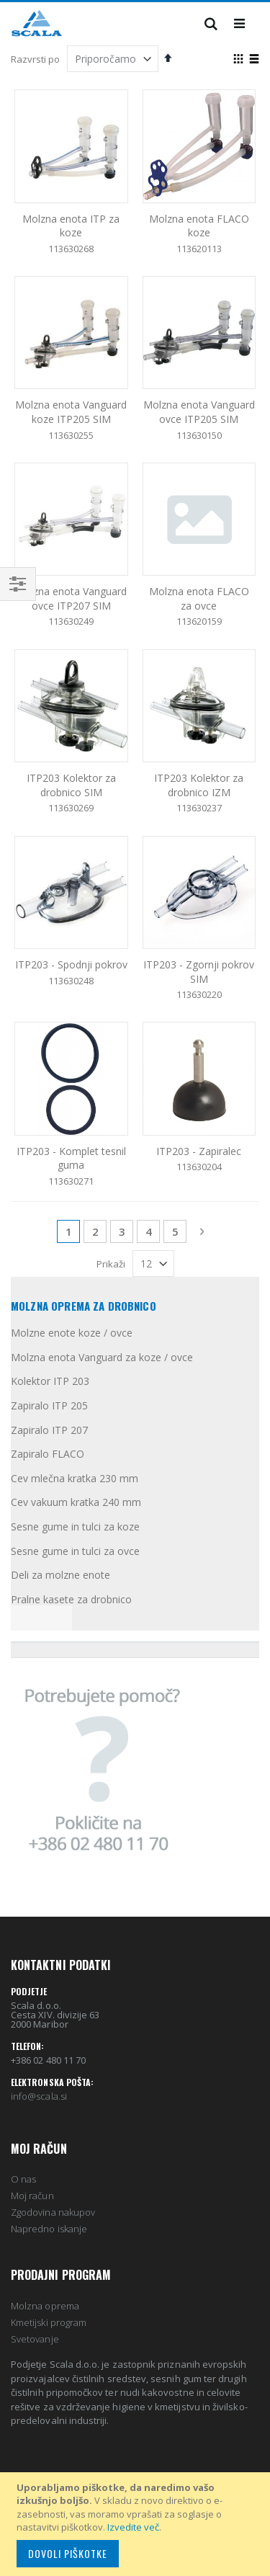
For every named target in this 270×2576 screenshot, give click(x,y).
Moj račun (32, 2195)
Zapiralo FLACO (47, 1454)
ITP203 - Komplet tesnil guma (71, 1158)
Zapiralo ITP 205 (49, 1405)
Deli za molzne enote (60, 1575)
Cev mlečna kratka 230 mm (74, 1478)
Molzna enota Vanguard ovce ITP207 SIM (71, 598)
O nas (23, 2178)
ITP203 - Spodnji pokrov (71, 964)
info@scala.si (39, 2096)
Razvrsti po (35, 59)
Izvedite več (133, 2527)
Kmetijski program (48, 2322)
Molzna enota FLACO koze (199, 226)
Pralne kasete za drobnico (71, 1599)
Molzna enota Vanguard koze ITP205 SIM (71, 412)
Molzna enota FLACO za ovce (199, 598)
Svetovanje (35, 2338)
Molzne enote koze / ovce (71, 1333)
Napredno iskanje (49, 2228)
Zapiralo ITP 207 (49, 1430)
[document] (137, 2524)
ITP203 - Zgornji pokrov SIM (198, 972)
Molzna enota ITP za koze (71, 226)
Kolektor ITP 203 (50, 1381)
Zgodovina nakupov (53, 2212)
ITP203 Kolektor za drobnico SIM (71, 785)
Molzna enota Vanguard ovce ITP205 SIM (199, 412)
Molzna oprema (45, 2305)
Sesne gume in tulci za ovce (75, 1551)
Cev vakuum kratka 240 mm (76, 1502)
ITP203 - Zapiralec (198, 1151)
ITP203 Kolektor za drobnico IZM (198, 785)
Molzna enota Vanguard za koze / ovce (102, 1357)
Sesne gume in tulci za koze (75, 1526)
